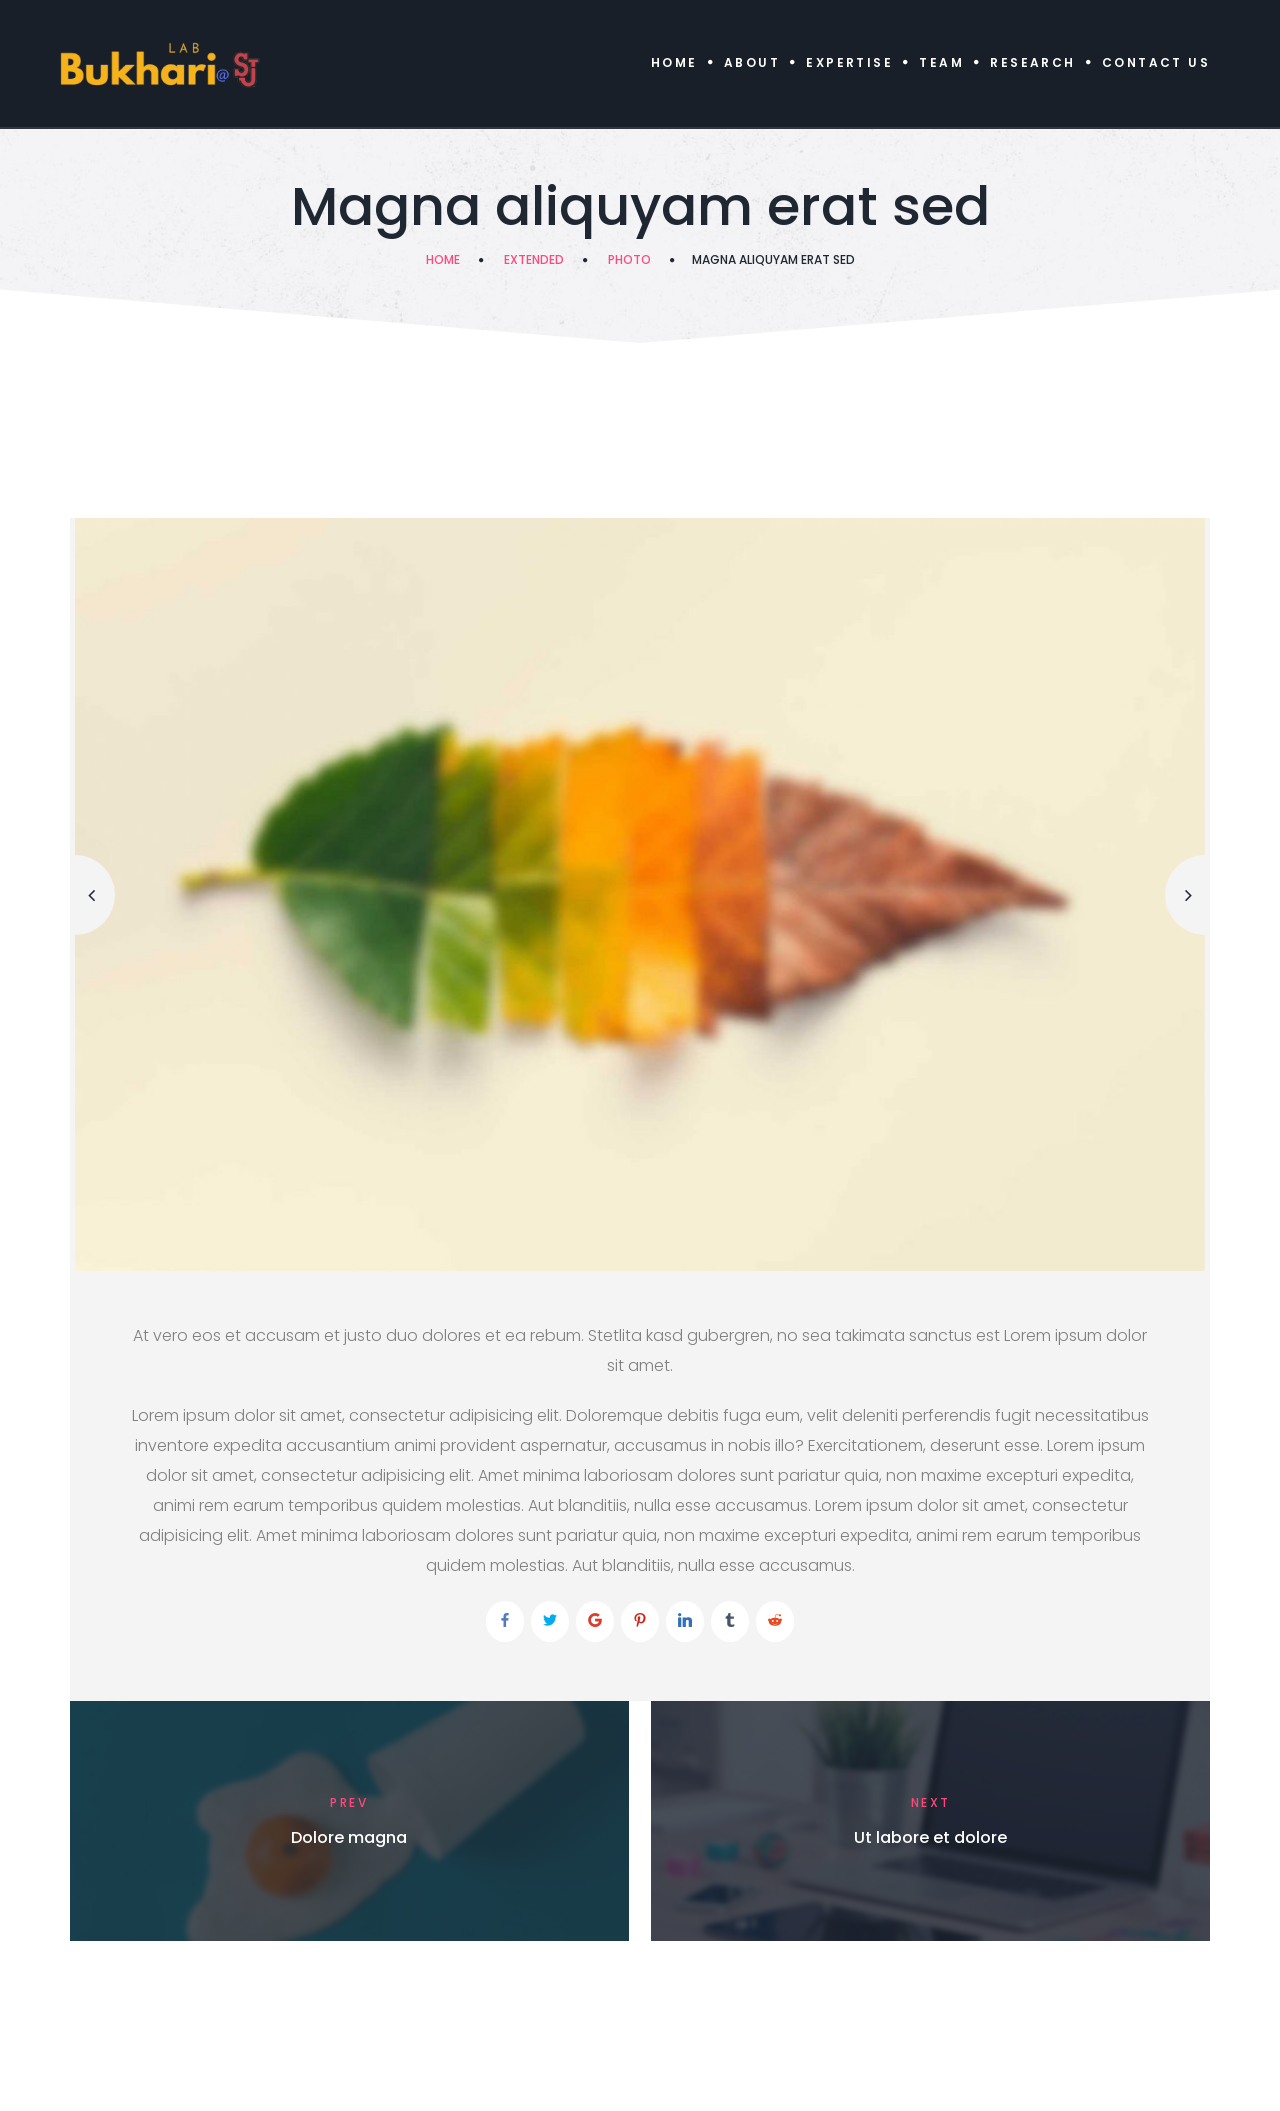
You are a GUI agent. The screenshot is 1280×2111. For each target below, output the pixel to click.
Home (674, 62)
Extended (534, 259)
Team (941, 62)
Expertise (849, 62)
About (752, 62)
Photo (629, 259)
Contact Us (1156, 62)
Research (1032, 62)
